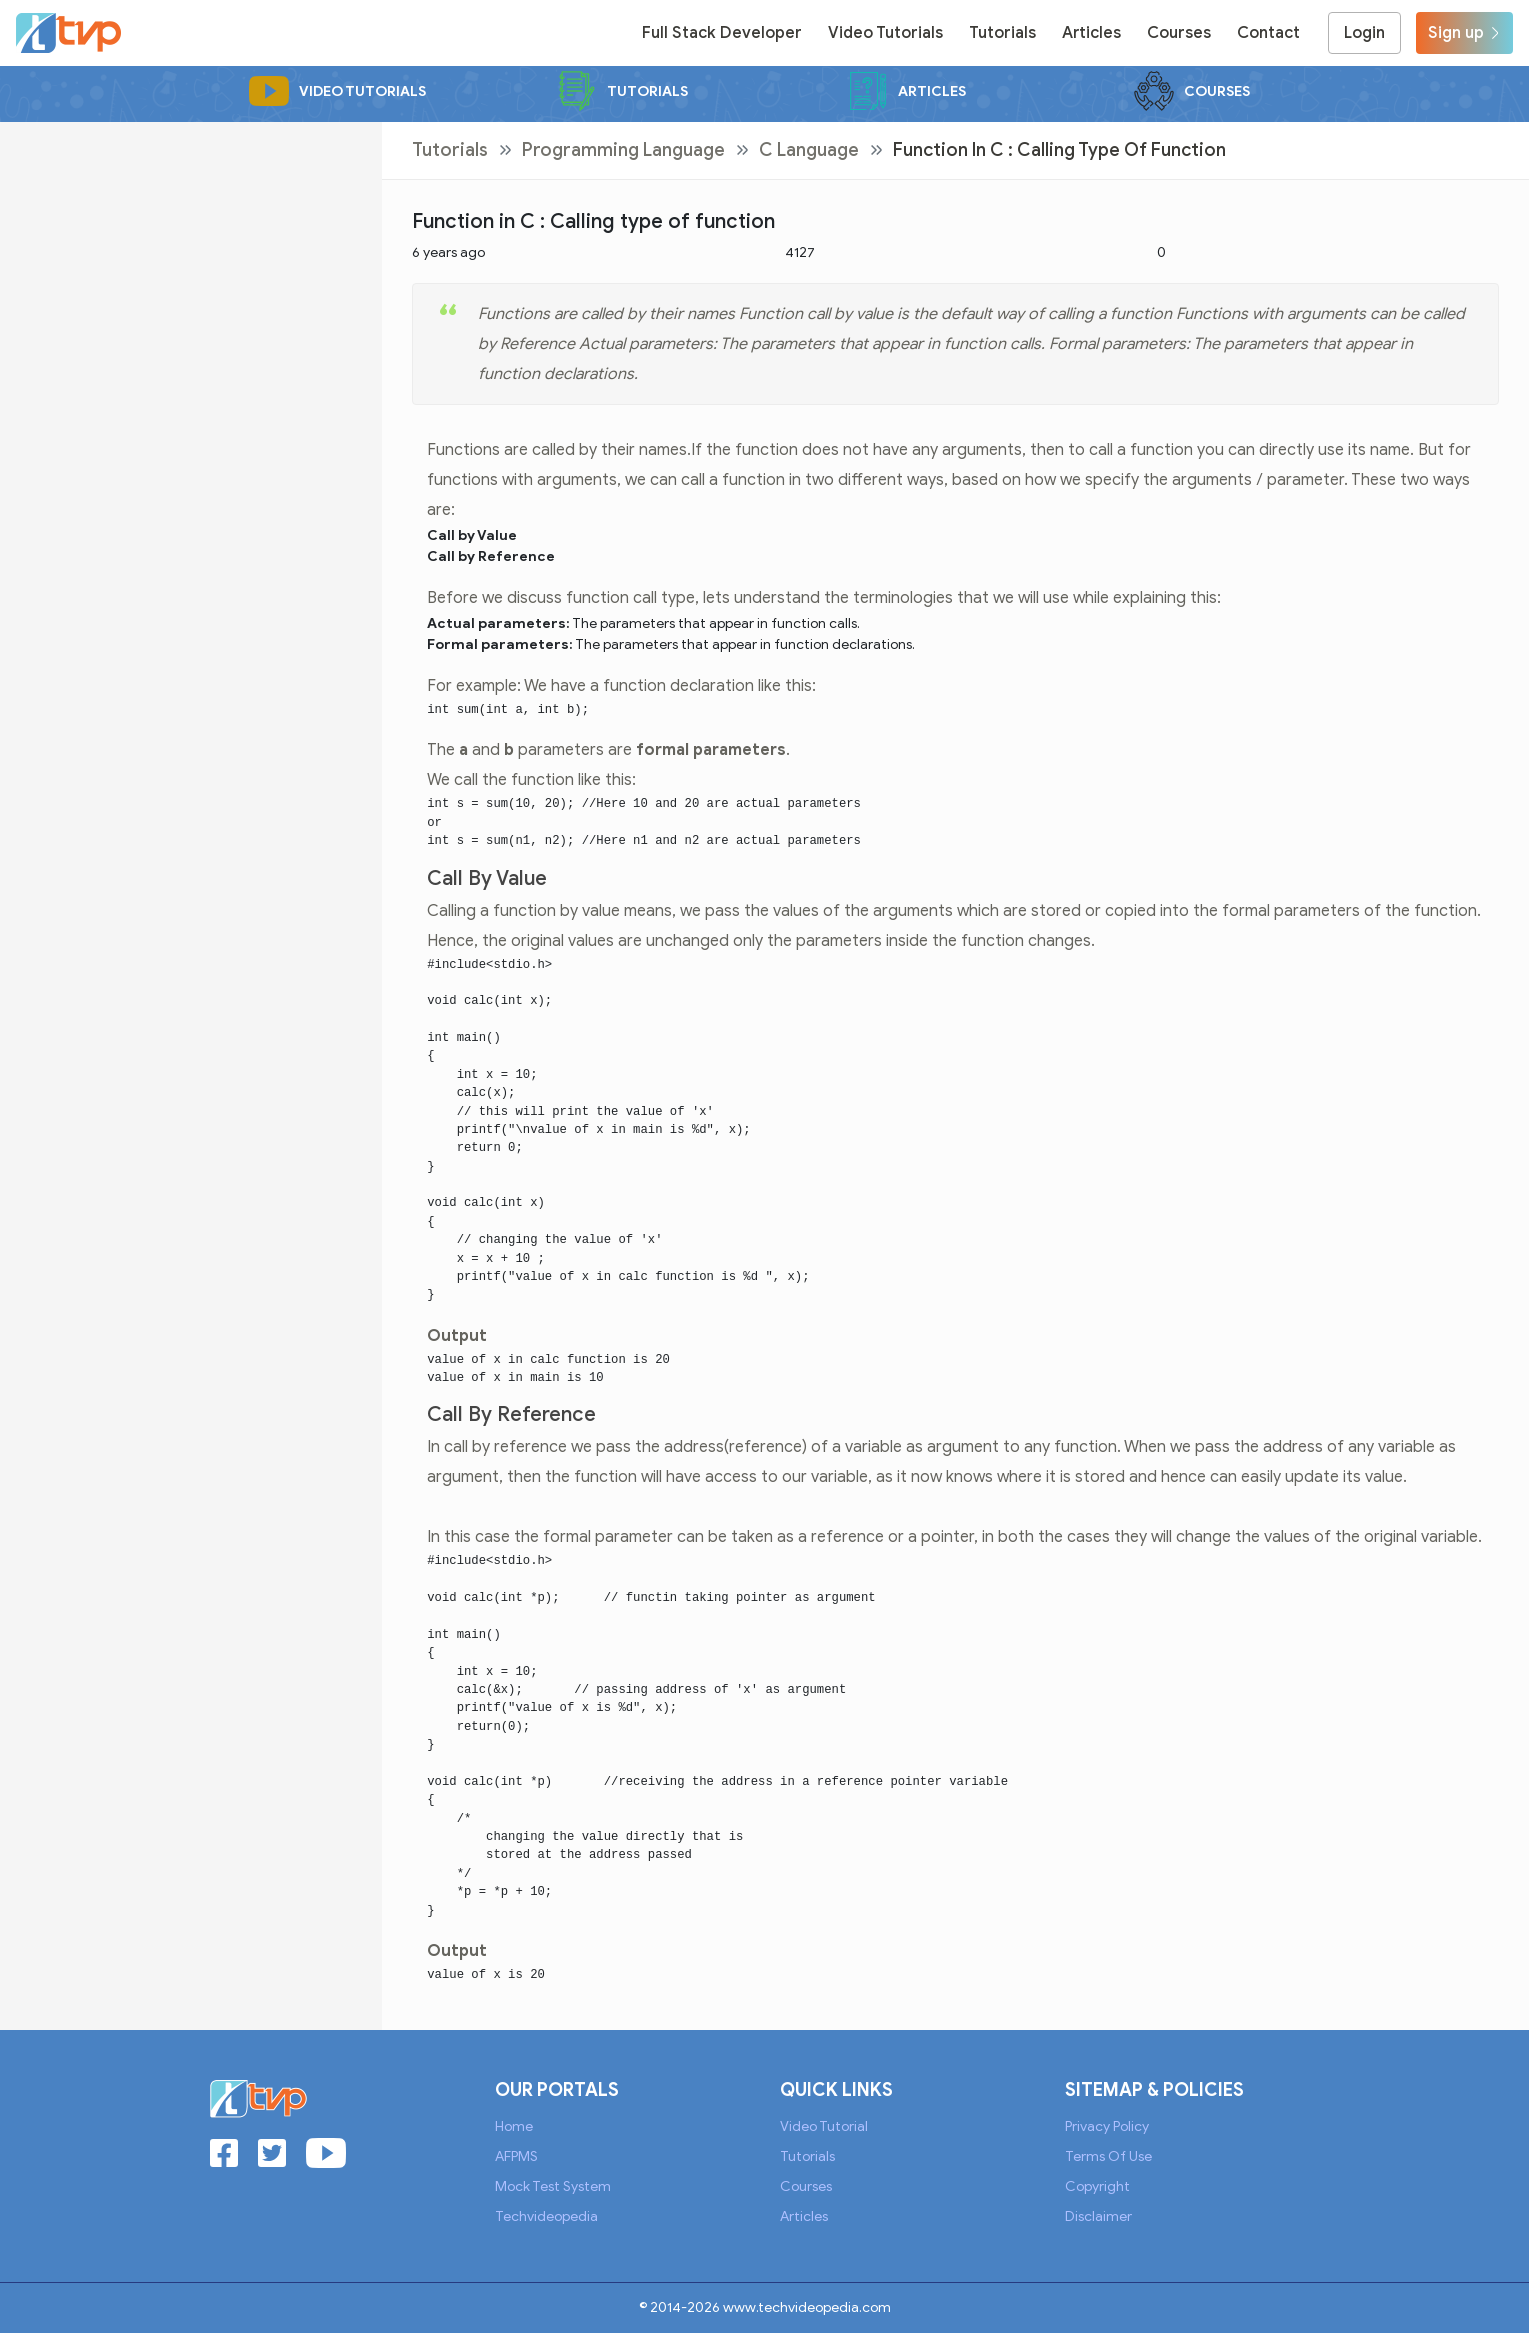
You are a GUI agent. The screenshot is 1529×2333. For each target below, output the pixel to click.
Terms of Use (1108, 2156)
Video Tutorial (824, 2126)
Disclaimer (1098, 2216)
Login (1364, 33)
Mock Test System (553, 2186)
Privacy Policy (1107, 2126)
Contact (1268, 33)
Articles (1091, 33)
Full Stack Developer (722, 33)
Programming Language (623, 150)
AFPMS (516, 2156)
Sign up (1464, 33)
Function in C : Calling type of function (1059, 150)
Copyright (1097, 2186)
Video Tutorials (885, 33)
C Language (809, 150)
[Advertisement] (191, 262)
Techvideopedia (546, 2216)
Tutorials (1002, 33)
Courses (1179, 33)
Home (514, 2126)
